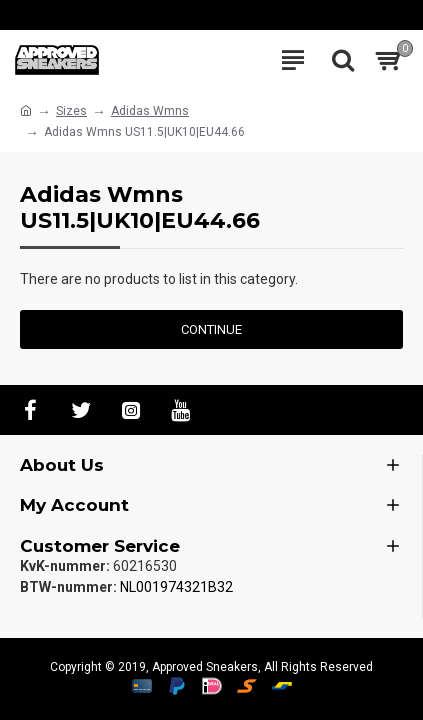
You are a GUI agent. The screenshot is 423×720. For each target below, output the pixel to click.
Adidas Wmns (150, 111)
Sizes (71, 111)
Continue (211, 329)
